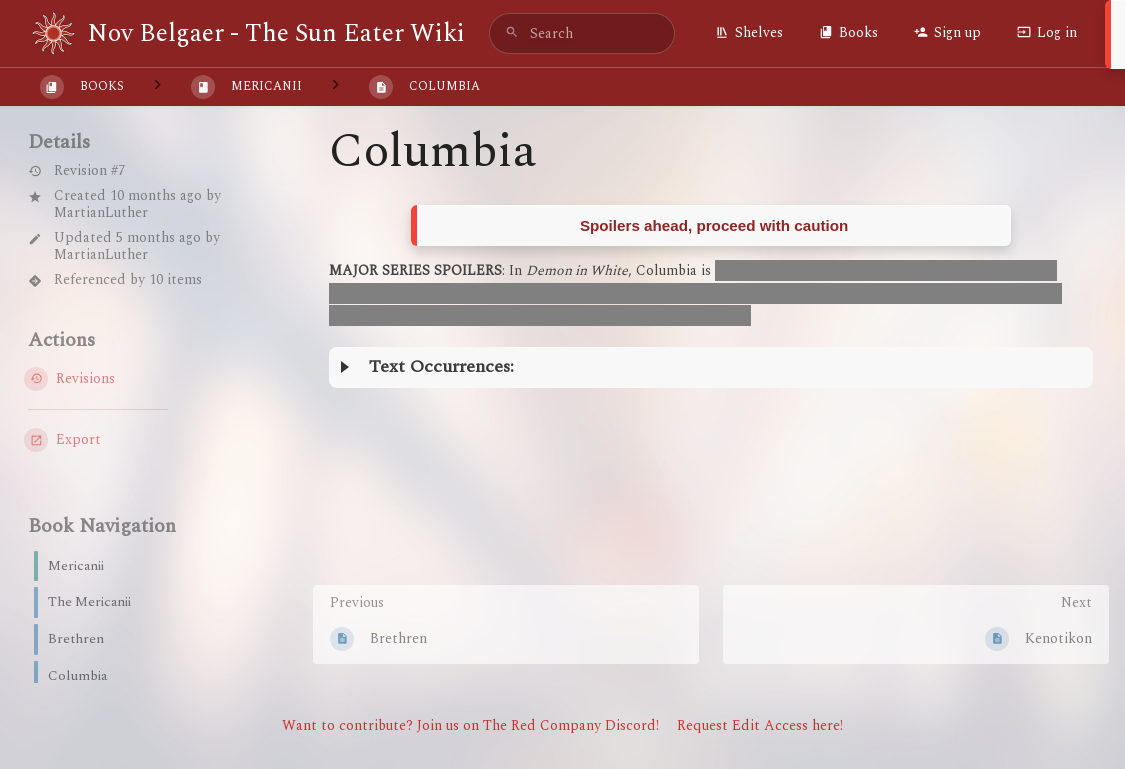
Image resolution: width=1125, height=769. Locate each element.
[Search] (512, 33)
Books (848, 32)
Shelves (749, 32)
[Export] (132, 440)
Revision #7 (76, 171)
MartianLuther (101, 212)
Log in (1047, 32)
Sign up (947, 32)
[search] (582, 33)
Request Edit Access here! (760, 725)
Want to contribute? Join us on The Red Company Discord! (470, 725)
